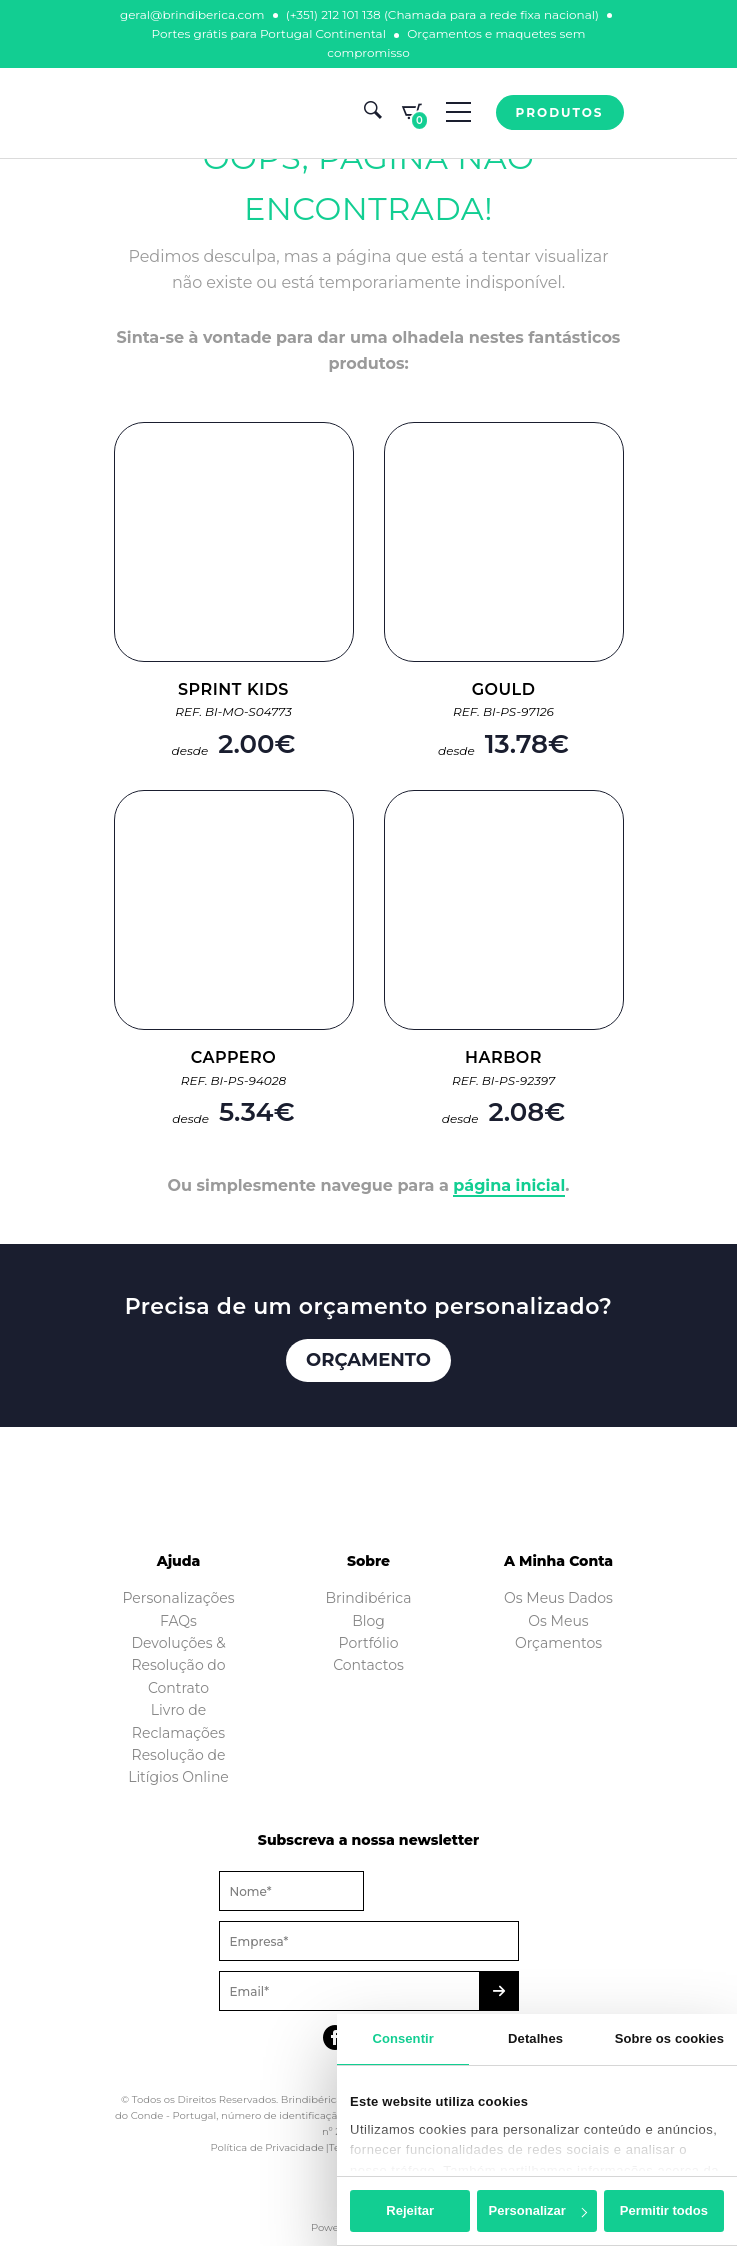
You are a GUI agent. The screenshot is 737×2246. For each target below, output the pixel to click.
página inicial (509, 1185)
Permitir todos (664, 2210)
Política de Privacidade (266, 2147)
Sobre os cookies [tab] (669, 2038)
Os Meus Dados (558, 1598)
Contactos (368, 1665)
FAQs (178, 1621)
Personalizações (178, 1598)
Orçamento (368, 1360)
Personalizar (538, 2210)
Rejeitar (410, 2210)
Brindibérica (369, 1598)
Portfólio (369, 1643)
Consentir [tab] (403, 2038)
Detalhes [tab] (535, 2038)
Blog (368, 1621)
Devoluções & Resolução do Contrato (178, 1665)
